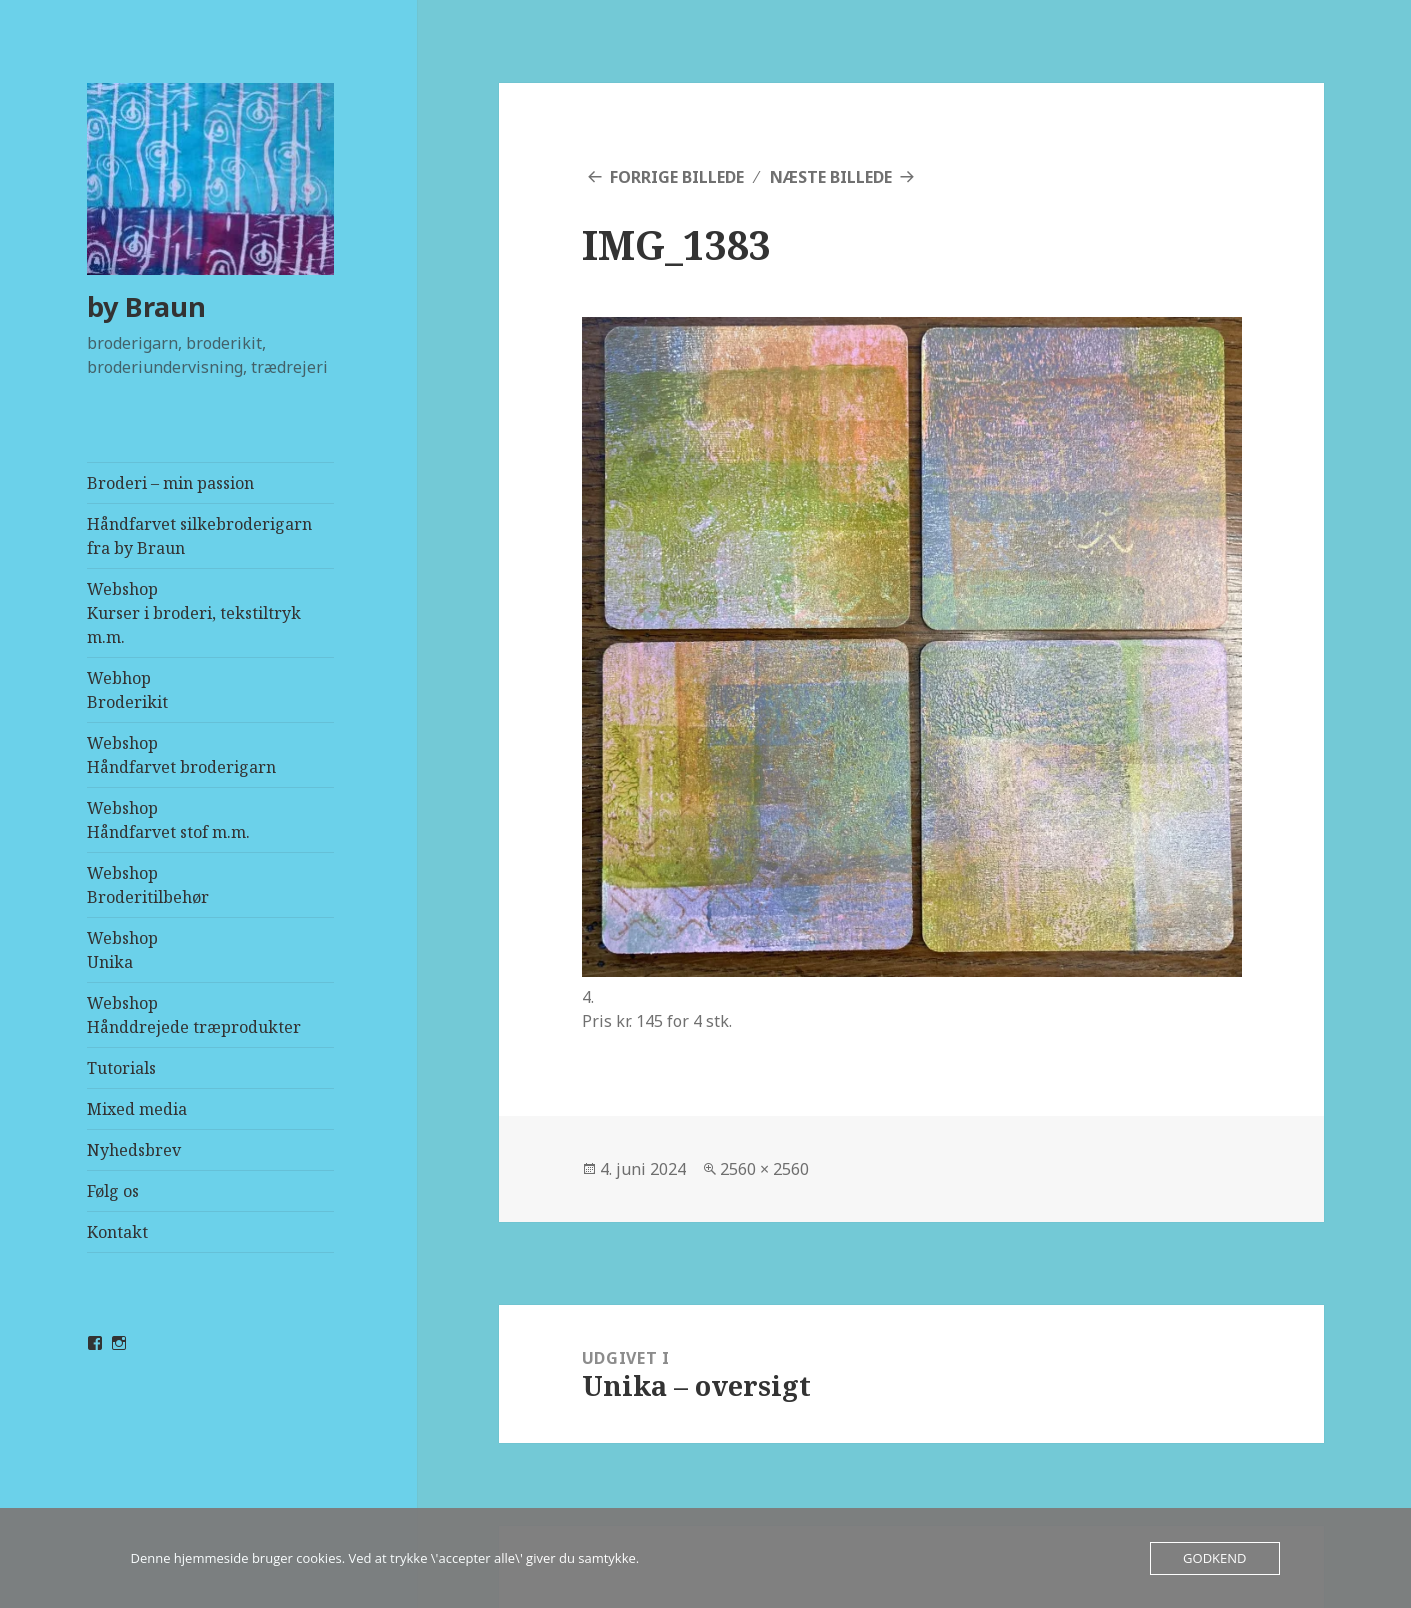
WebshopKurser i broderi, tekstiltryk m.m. (194, 613)
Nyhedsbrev (134, 1150)
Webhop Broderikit (127, 690)
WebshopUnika (122, 950)
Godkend (1214, 1558)
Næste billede (831, 177)
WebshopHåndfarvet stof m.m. (168, 820)
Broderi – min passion (170, 483)
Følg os (113, 1191)
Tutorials (121, 1068)
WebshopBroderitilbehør (148, 885)
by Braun (146, 306)
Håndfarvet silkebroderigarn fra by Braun (199, 536)
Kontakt (117, 1232)
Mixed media (137, 1109)
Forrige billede (677, 177)
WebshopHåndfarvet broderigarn (181, 755)
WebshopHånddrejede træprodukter (194, 1015)
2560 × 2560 (764, 1169)
